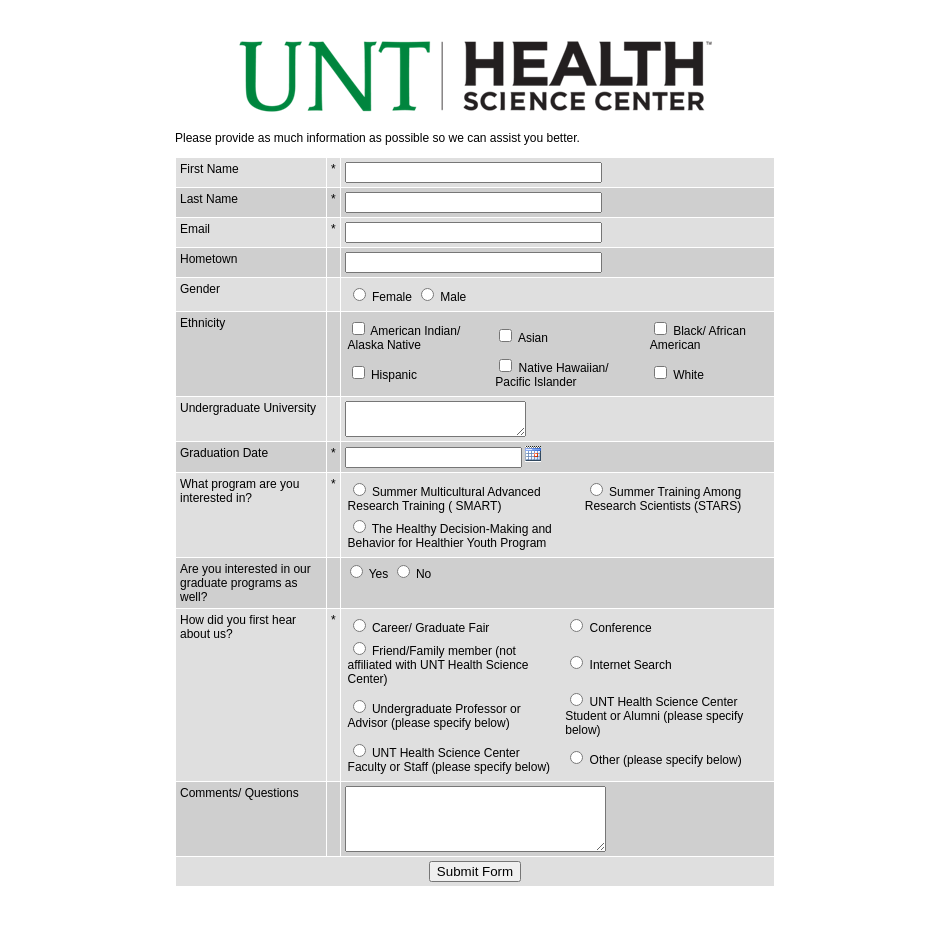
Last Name (209, 199)
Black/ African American (696, 338)
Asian (529, 338)
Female (386, 297)
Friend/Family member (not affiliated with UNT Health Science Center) (450, 664)
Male (447, 297)
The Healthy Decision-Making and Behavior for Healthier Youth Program (444, 542)
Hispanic (388, 375)
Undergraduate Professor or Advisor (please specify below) (450, 708)
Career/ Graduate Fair (424, 634)
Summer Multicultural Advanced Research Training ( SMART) (438, 505)
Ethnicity (202, 323)
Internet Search (628, 664)
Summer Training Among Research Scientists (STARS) (660, 505)
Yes (373, 580)
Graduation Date (224, 459)
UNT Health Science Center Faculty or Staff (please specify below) (449, 752)
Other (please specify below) (663, 752)
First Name (209, 169)
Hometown (208, 259)
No (417, 580)
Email (195, 229)
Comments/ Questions (239, 785)
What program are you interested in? (239, 497)
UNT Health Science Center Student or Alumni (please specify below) (651, 708)
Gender (200, 289)
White (687, 375)
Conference (618, 634)
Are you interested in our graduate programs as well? (245, 589)
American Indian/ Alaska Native (398, 338)
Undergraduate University (220, 415)
